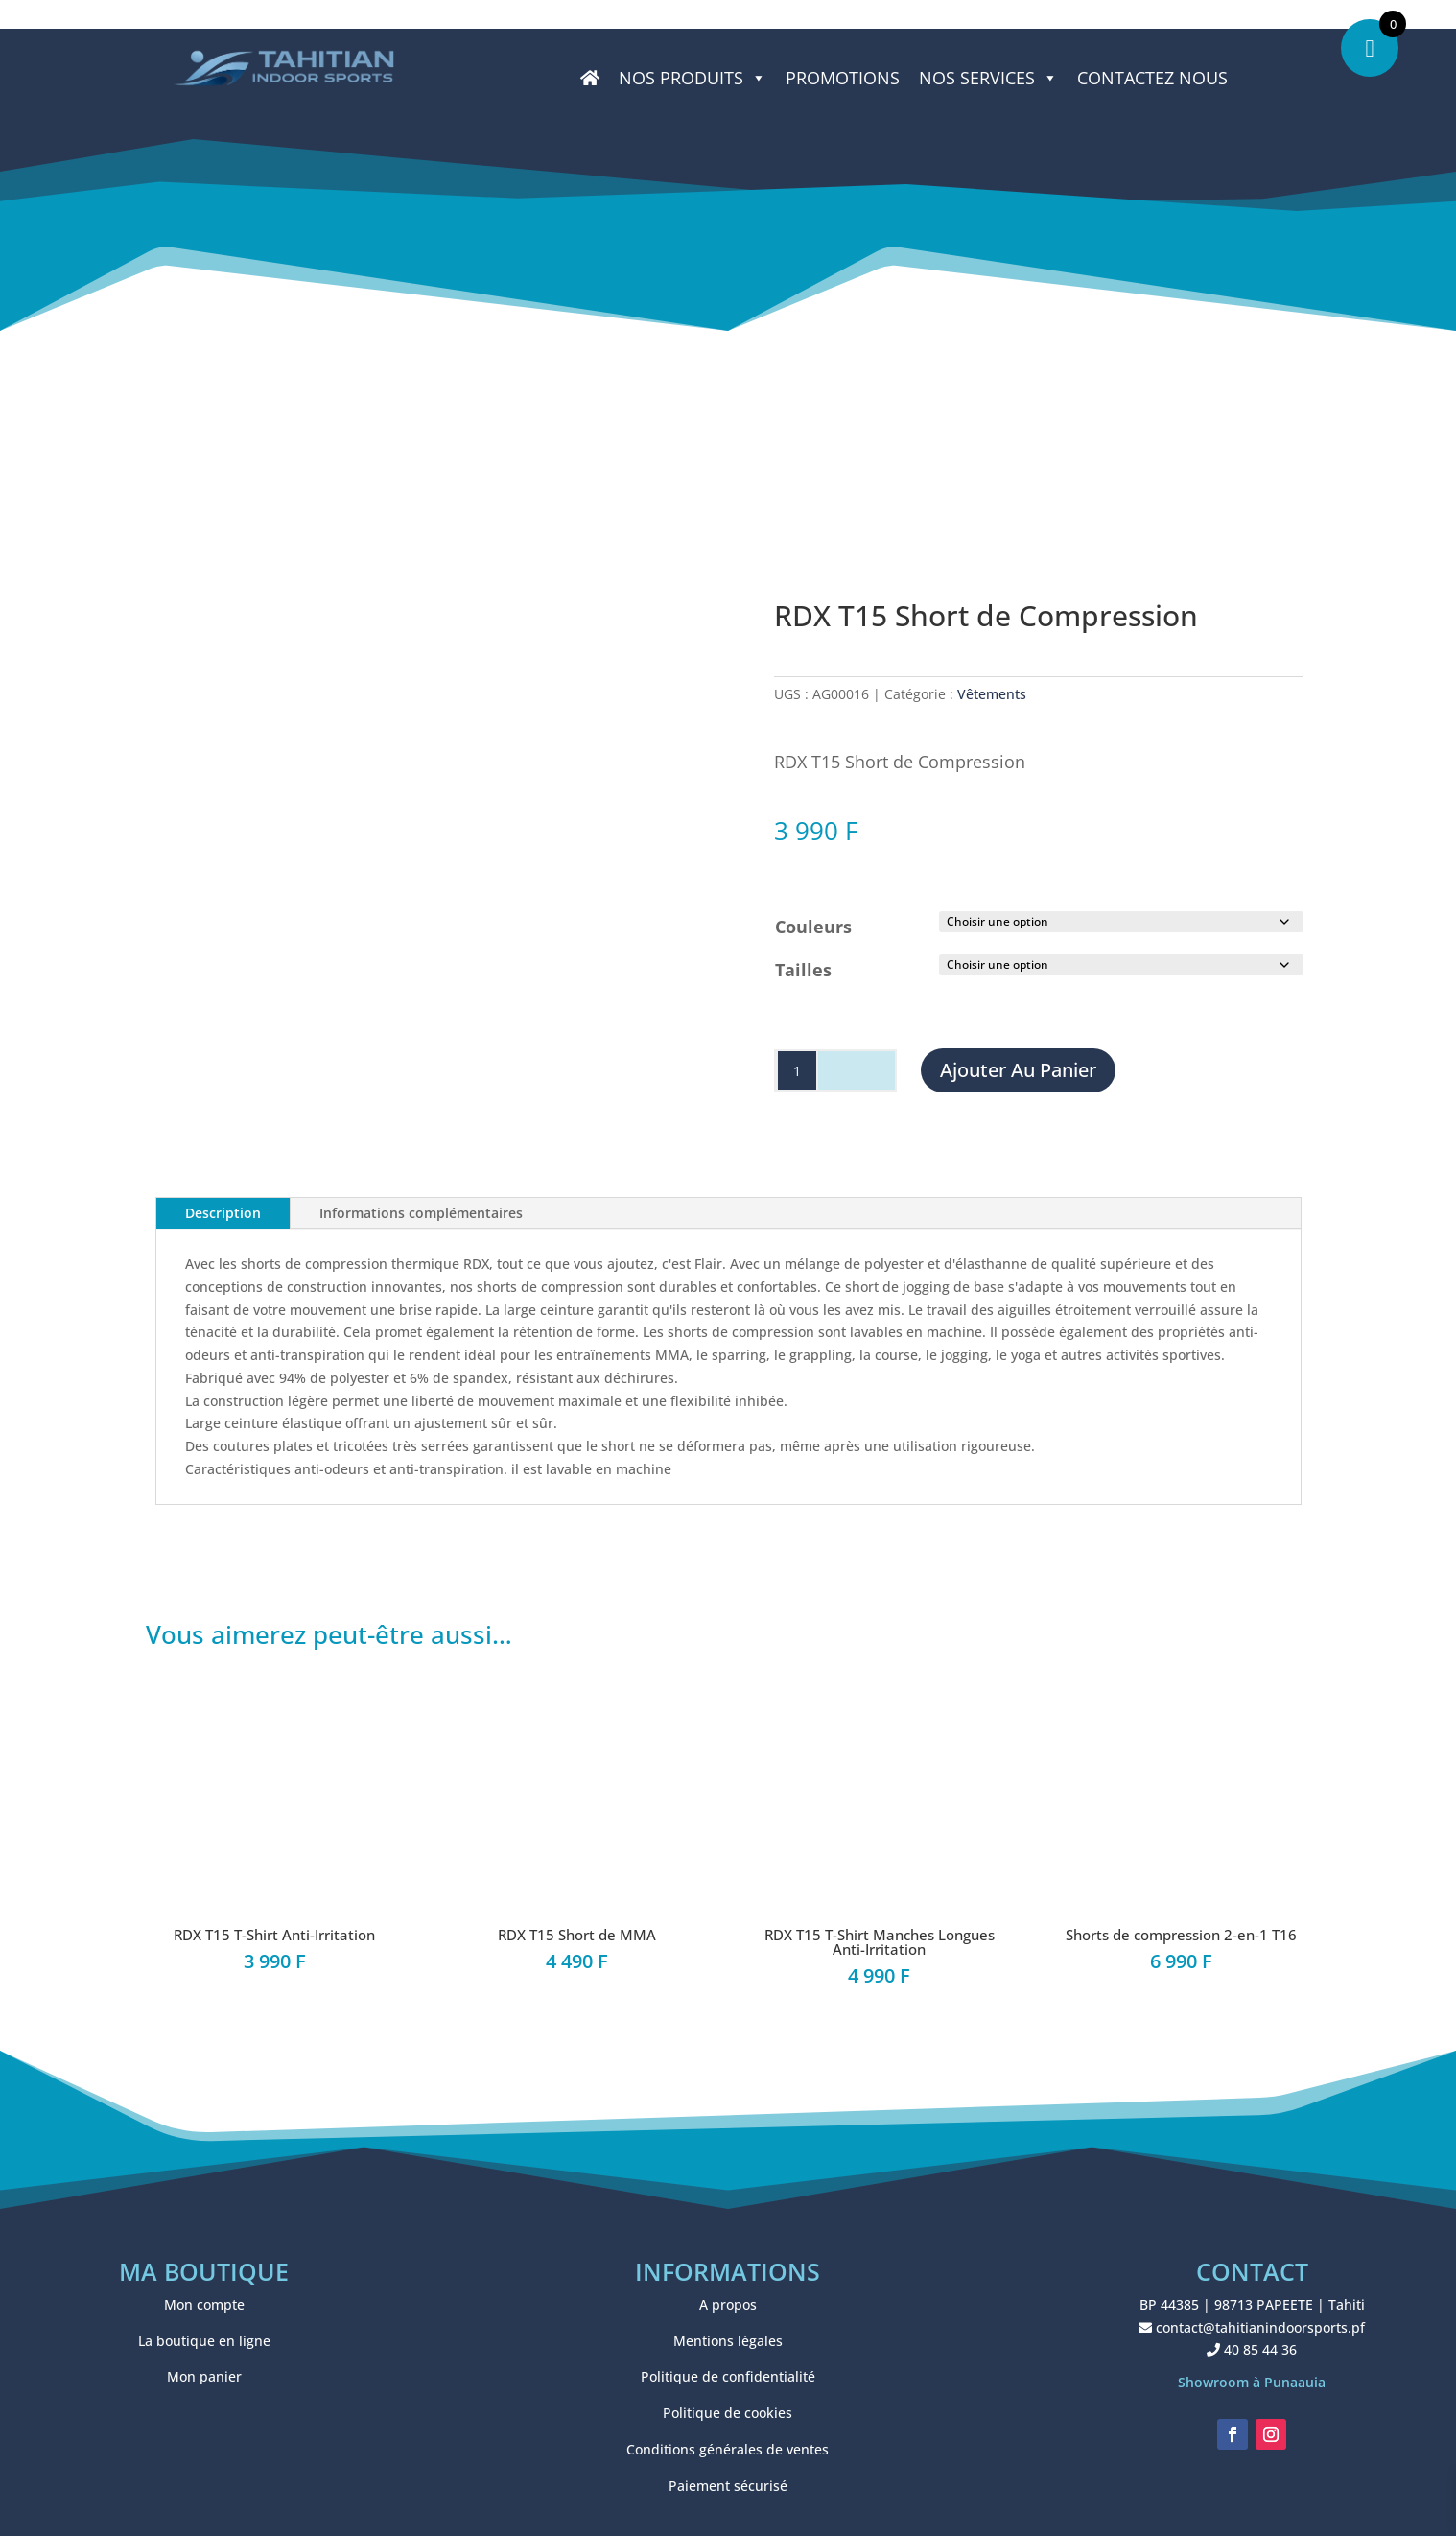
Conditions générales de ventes (727, 2449)
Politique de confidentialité (728, 2376)
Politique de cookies (727, 2413)
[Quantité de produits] (797, 1070)
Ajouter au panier (1018, 1070)
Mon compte (204, 2304)
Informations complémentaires (421, 1213)
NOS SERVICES (988, 78)
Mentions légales (728, 2341)
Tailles (803, 969)
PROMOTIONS (843, 77)
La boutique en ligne (204, 2341)
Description (223, 1213)
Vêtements (991, 694)
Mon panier (204, 2376)
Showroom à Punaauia (1252, 2382)
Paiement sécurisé (728, 2486)
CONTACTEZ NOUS (1152, 77)
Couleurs (813, 926)
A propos (728, 2304)
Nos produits (692, 78)
